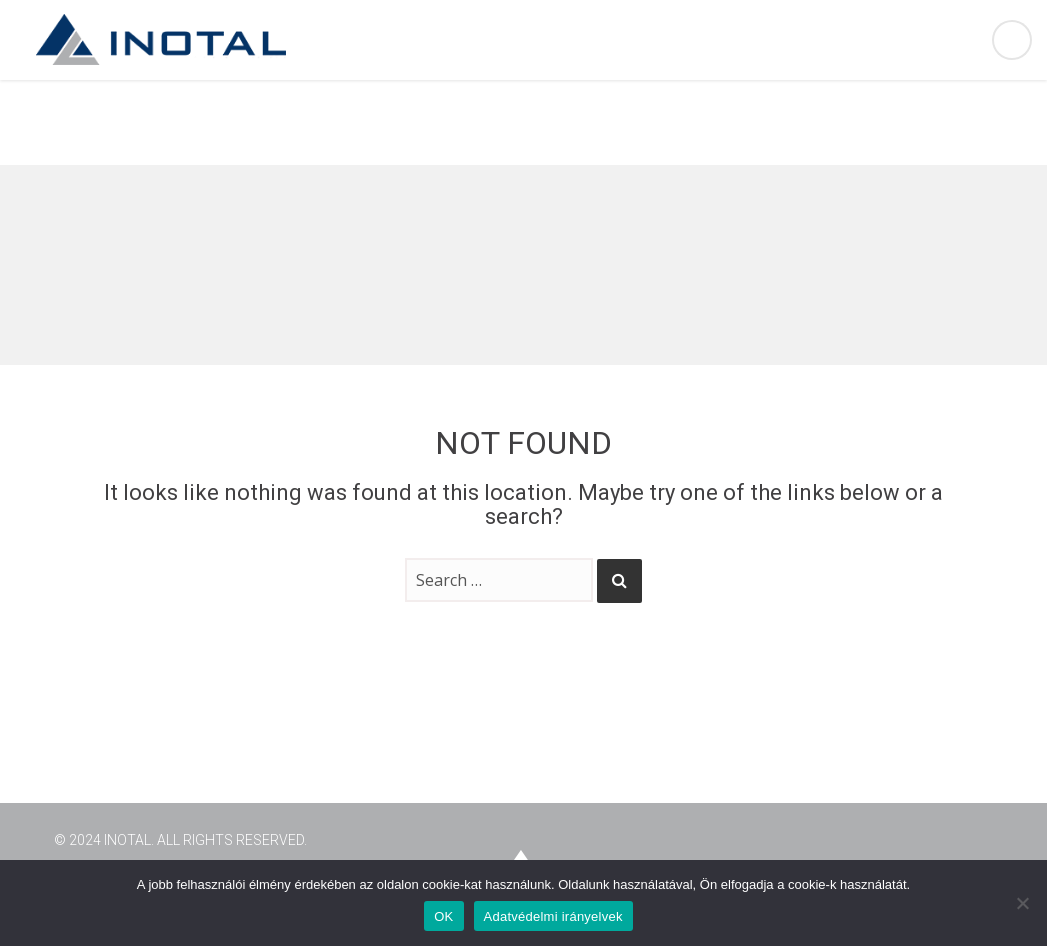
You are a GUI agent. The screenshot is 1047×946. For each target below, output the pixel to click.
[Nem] (1022, 903)
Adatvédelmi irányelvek (553, 916)
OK (443, 916)
